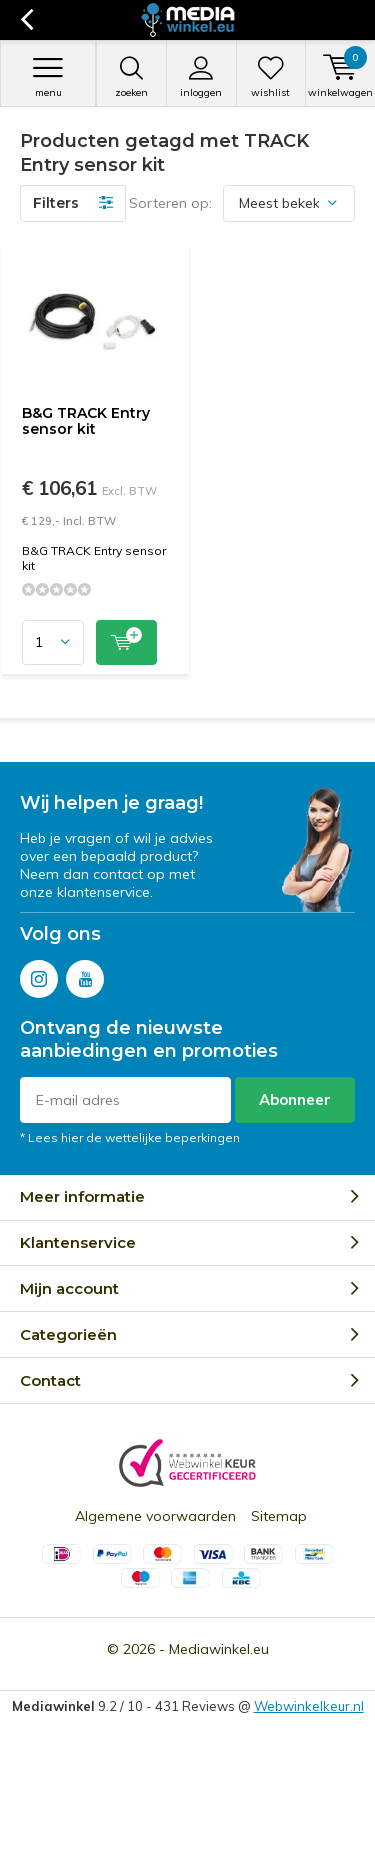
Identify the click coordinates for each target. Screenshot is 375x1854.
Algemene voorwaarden (155, 1516)
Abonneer (295, 1099)
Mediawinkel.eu (219, 1649)
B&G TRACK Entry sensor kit (86, 421)
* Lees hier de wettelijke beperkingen (130, 1137)
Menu (48, 77)
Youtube (85, 974)
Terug (26, 20)
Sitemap (279, 1516)
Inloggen (201, 77)
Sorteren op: (170, 203)
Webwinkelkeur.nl (309, 1706)
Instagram (39, 974)
